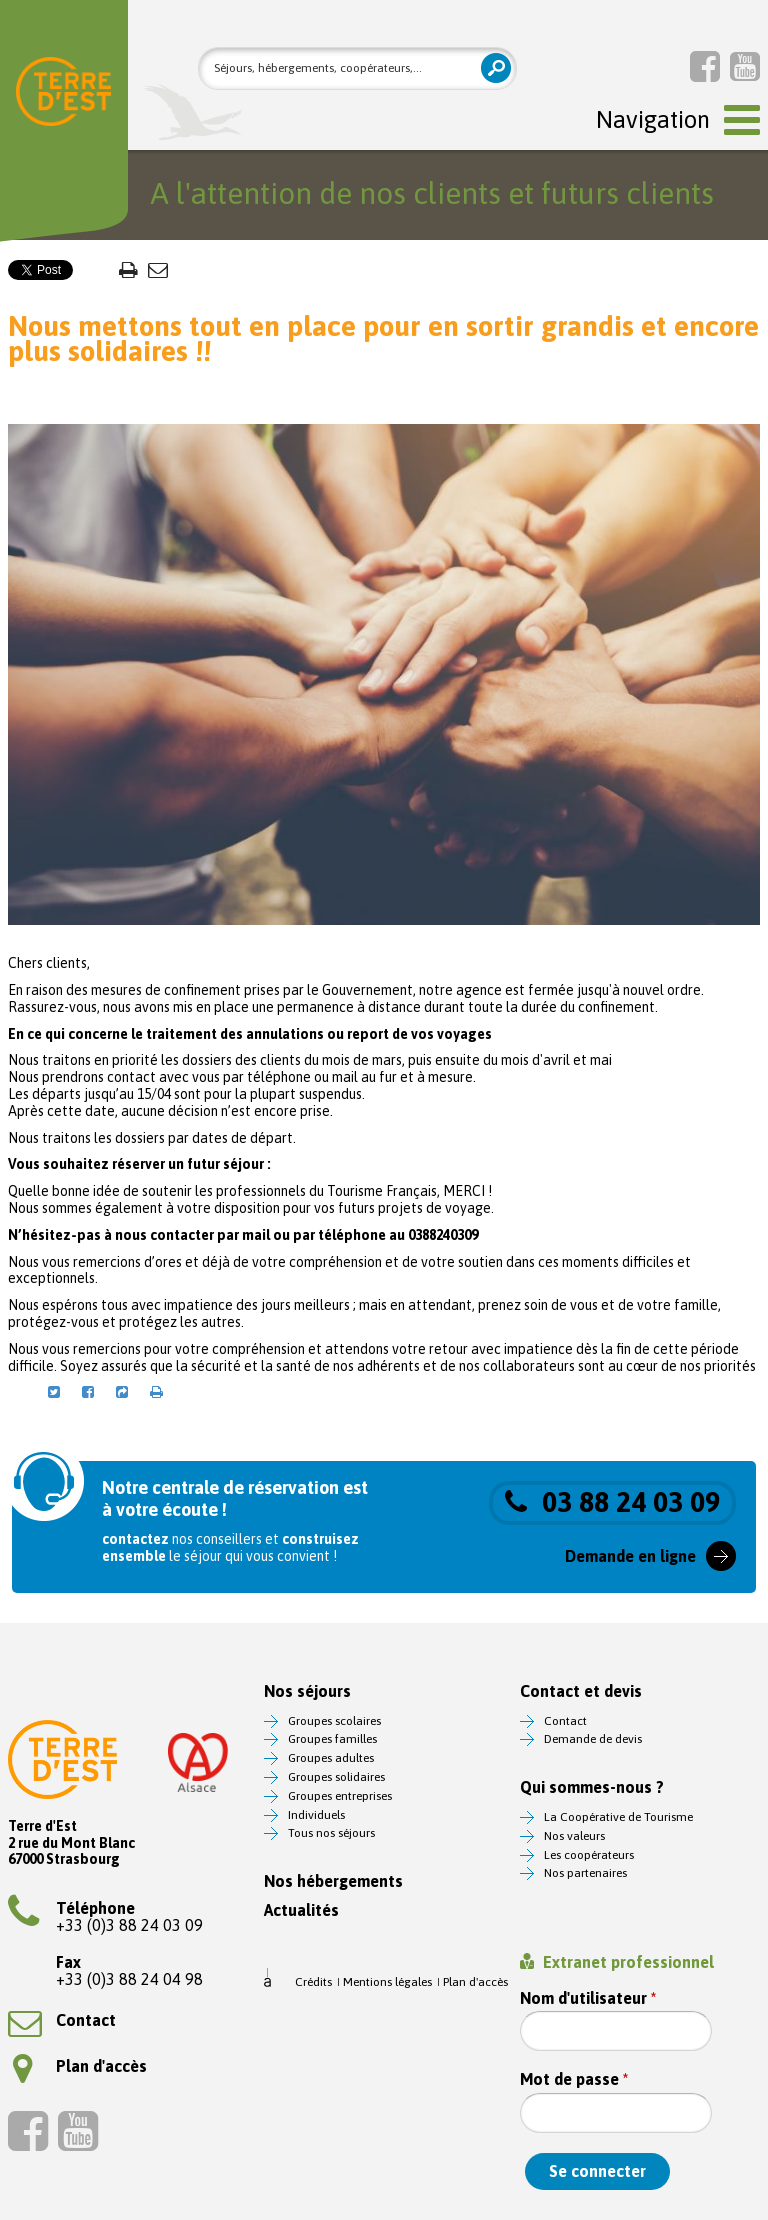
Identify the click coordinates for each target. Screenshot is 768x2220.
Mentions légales (387, 1982)
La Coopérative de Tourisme (618, 1817)
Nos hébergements (333, 1881)
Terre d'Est (63, 95)
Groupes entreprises (340, 1796)
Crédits (313, 1982)
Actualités (301, 1910)
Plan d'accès (80, 2066)
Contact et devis (581, 1691)
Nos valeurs (574, 1836)
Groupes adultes (331, 1758)
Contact (62, 2020)
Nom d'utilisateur (588, 1998)
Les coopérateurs (589, 1855)
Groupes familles (332, 1739)
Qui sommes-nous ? (592, 1787)
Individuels (316, 1815)
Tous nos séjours (331, 1833)
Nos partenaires (585, 1873)
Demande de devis (593, 1739)
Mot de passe (574, 2079)
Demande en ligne (630, 1556)
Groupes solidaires (336, 1777)
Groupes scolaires (334, 1721)
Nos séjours (307, 1691)
